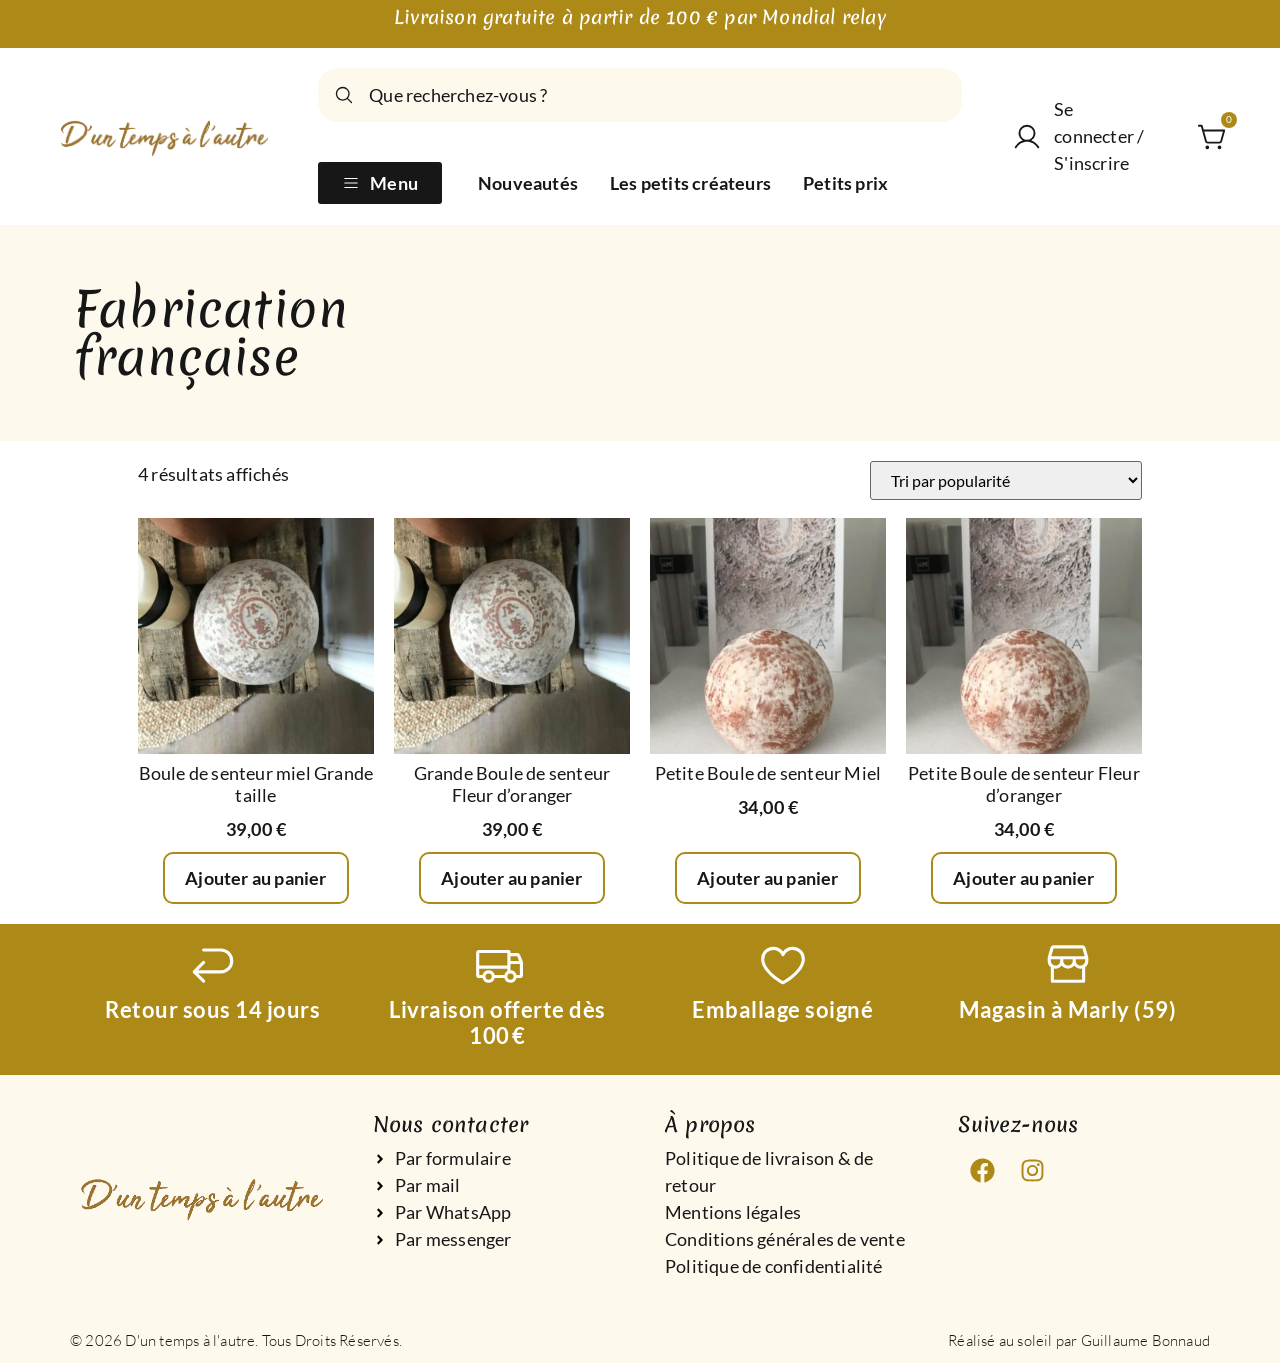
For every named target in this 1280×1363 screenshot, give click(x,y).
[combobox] (639, 95)
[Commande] (1006, 480)
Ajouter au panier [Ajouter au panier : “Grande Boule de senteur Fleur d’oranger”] (511, 878)
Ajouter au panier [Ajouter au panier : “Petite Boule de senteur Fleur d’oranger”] (1023, 878)
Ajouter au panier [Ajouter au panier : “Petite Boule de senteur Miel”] (767, 878)
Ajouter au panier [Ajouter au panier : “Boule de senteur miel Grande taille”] (255, 878)
